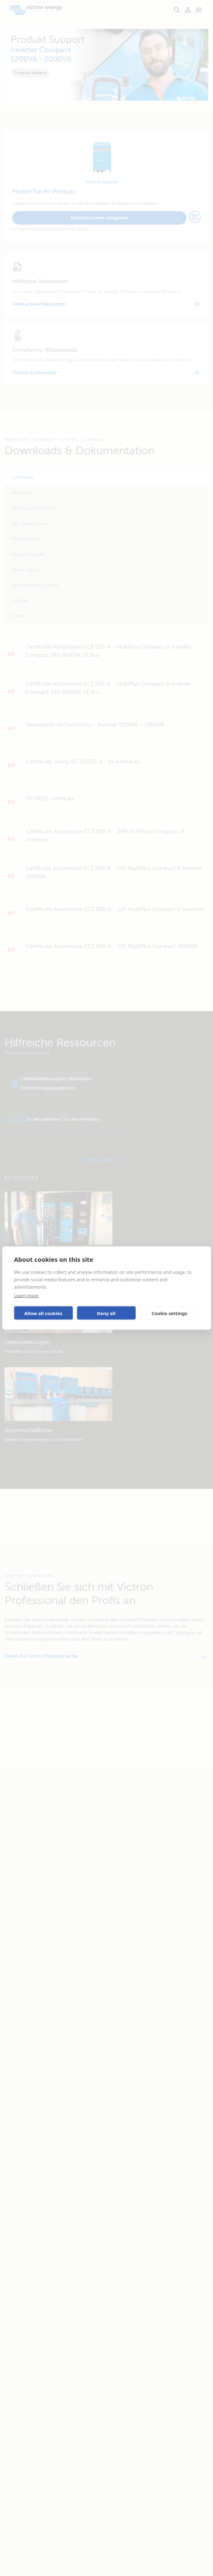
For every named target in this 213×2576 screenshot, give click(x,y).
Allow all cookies (43, 1313)
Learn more (26, 1295)
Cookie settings (169, 1313)
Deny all (106, 1313)
